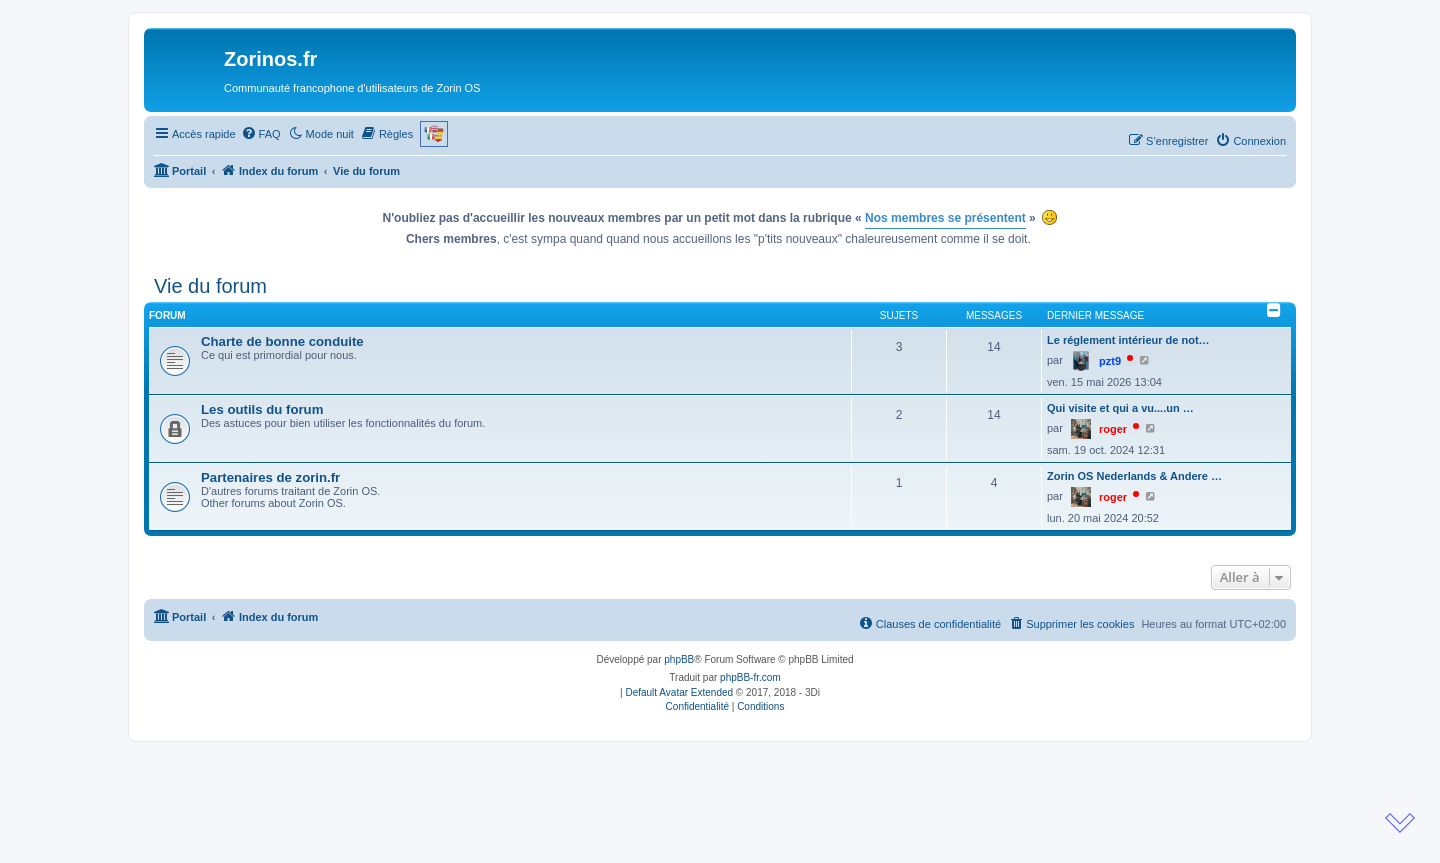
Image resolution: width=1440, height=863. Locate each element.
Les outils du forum (262, 409)
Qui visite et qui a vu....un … (1120, 408)
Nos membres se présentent (945, 218)
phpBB (679, 659)
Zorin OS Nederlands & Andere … (1134, 476)
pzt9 (1110, 361)
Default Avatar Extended (679, 692)
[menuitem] (261, 134)
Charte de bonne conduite (282, 341)
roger (1113, 429)
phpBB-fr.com (750, 677)
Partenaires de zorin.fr (270, 477)
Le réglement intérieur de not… (1128, 340)
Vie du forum (210, 286)
